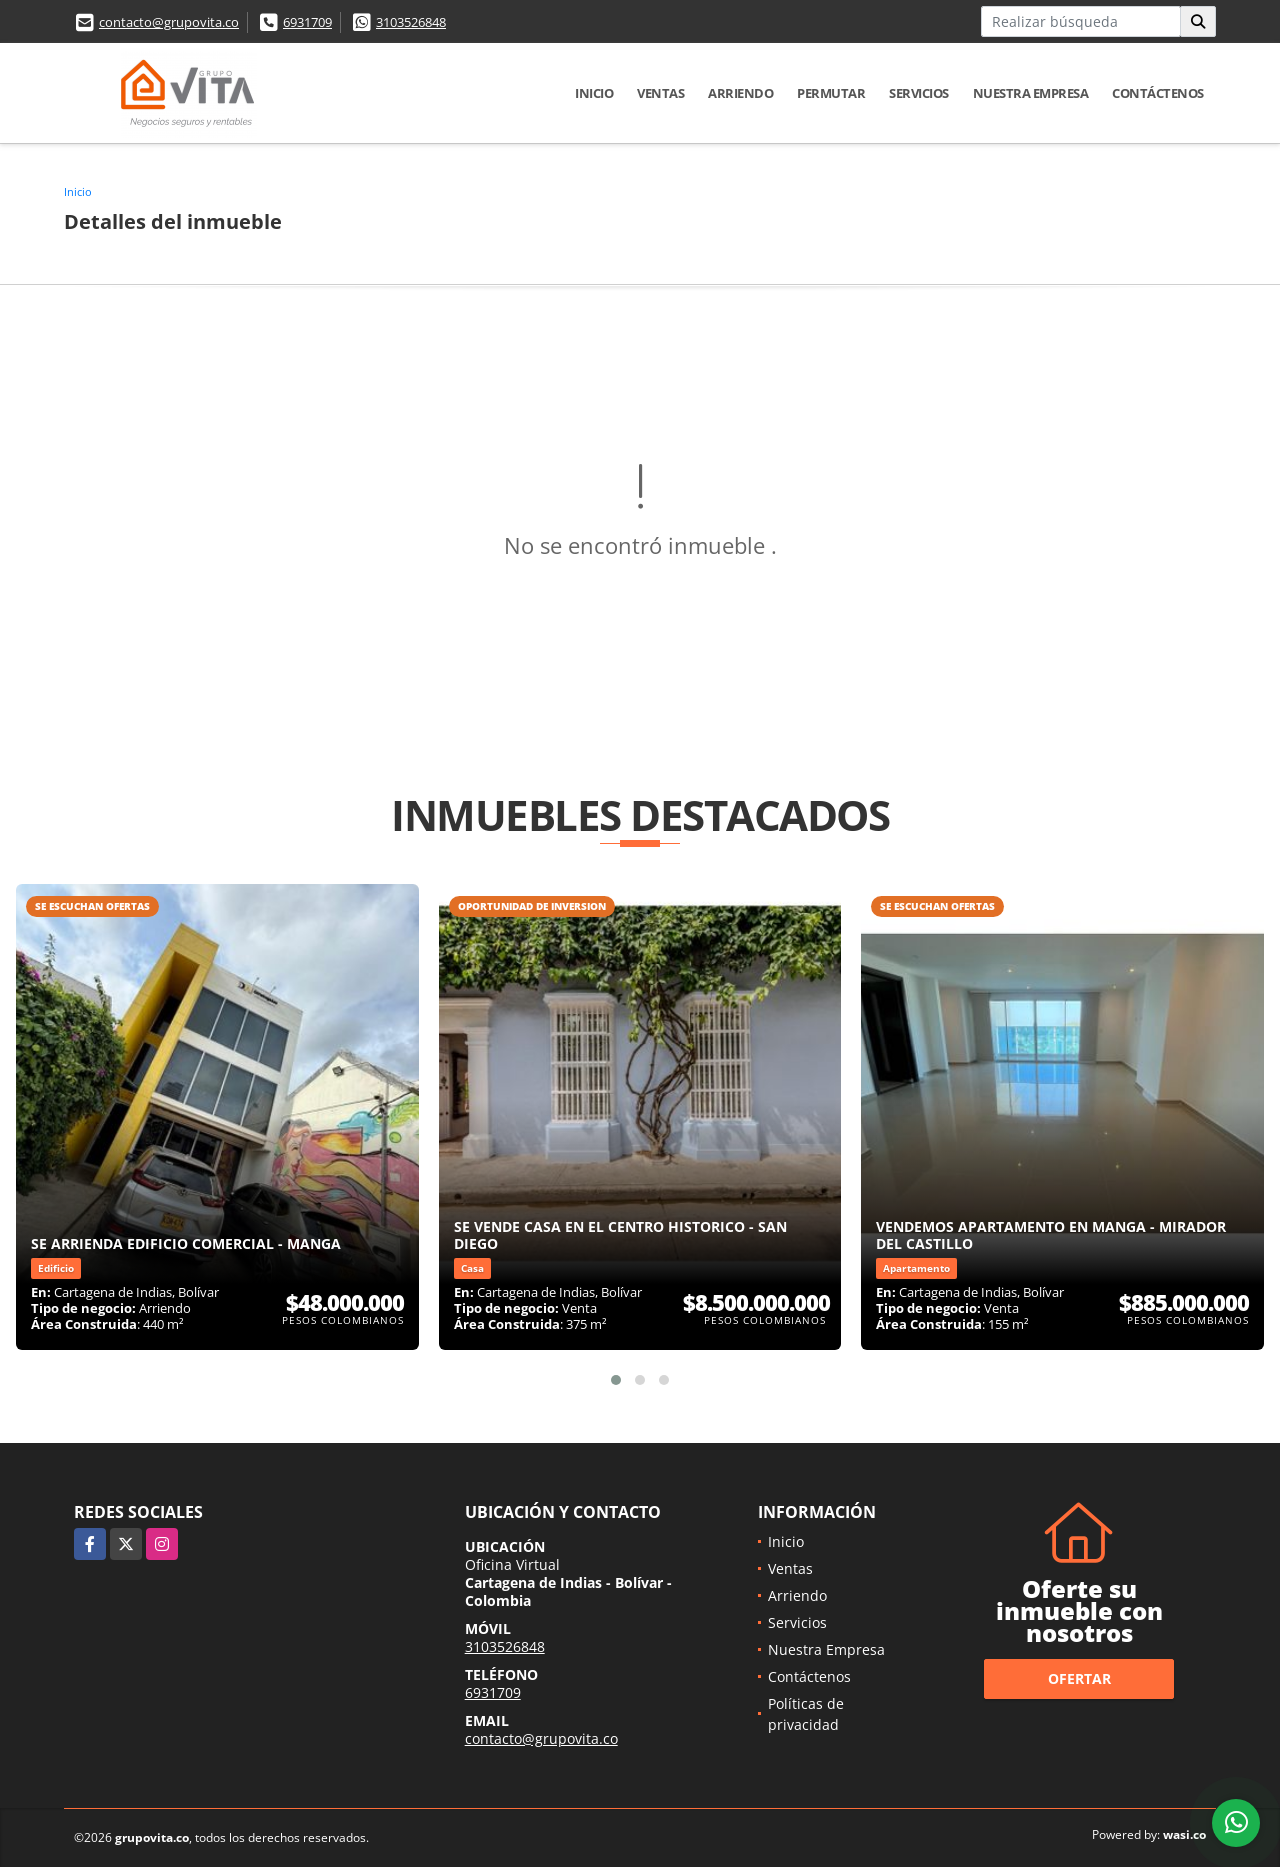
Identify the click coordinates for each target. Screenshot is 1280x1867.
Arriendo (740, 93)
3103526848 (411, 22)
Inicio (594, 93)
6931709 (307, 22)
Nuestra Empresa (1031, 93)
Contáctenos (1158, 93)
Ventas (660, 93)
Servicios (919, 93)
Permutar (831, 93)
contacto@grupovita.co (169, 22)
